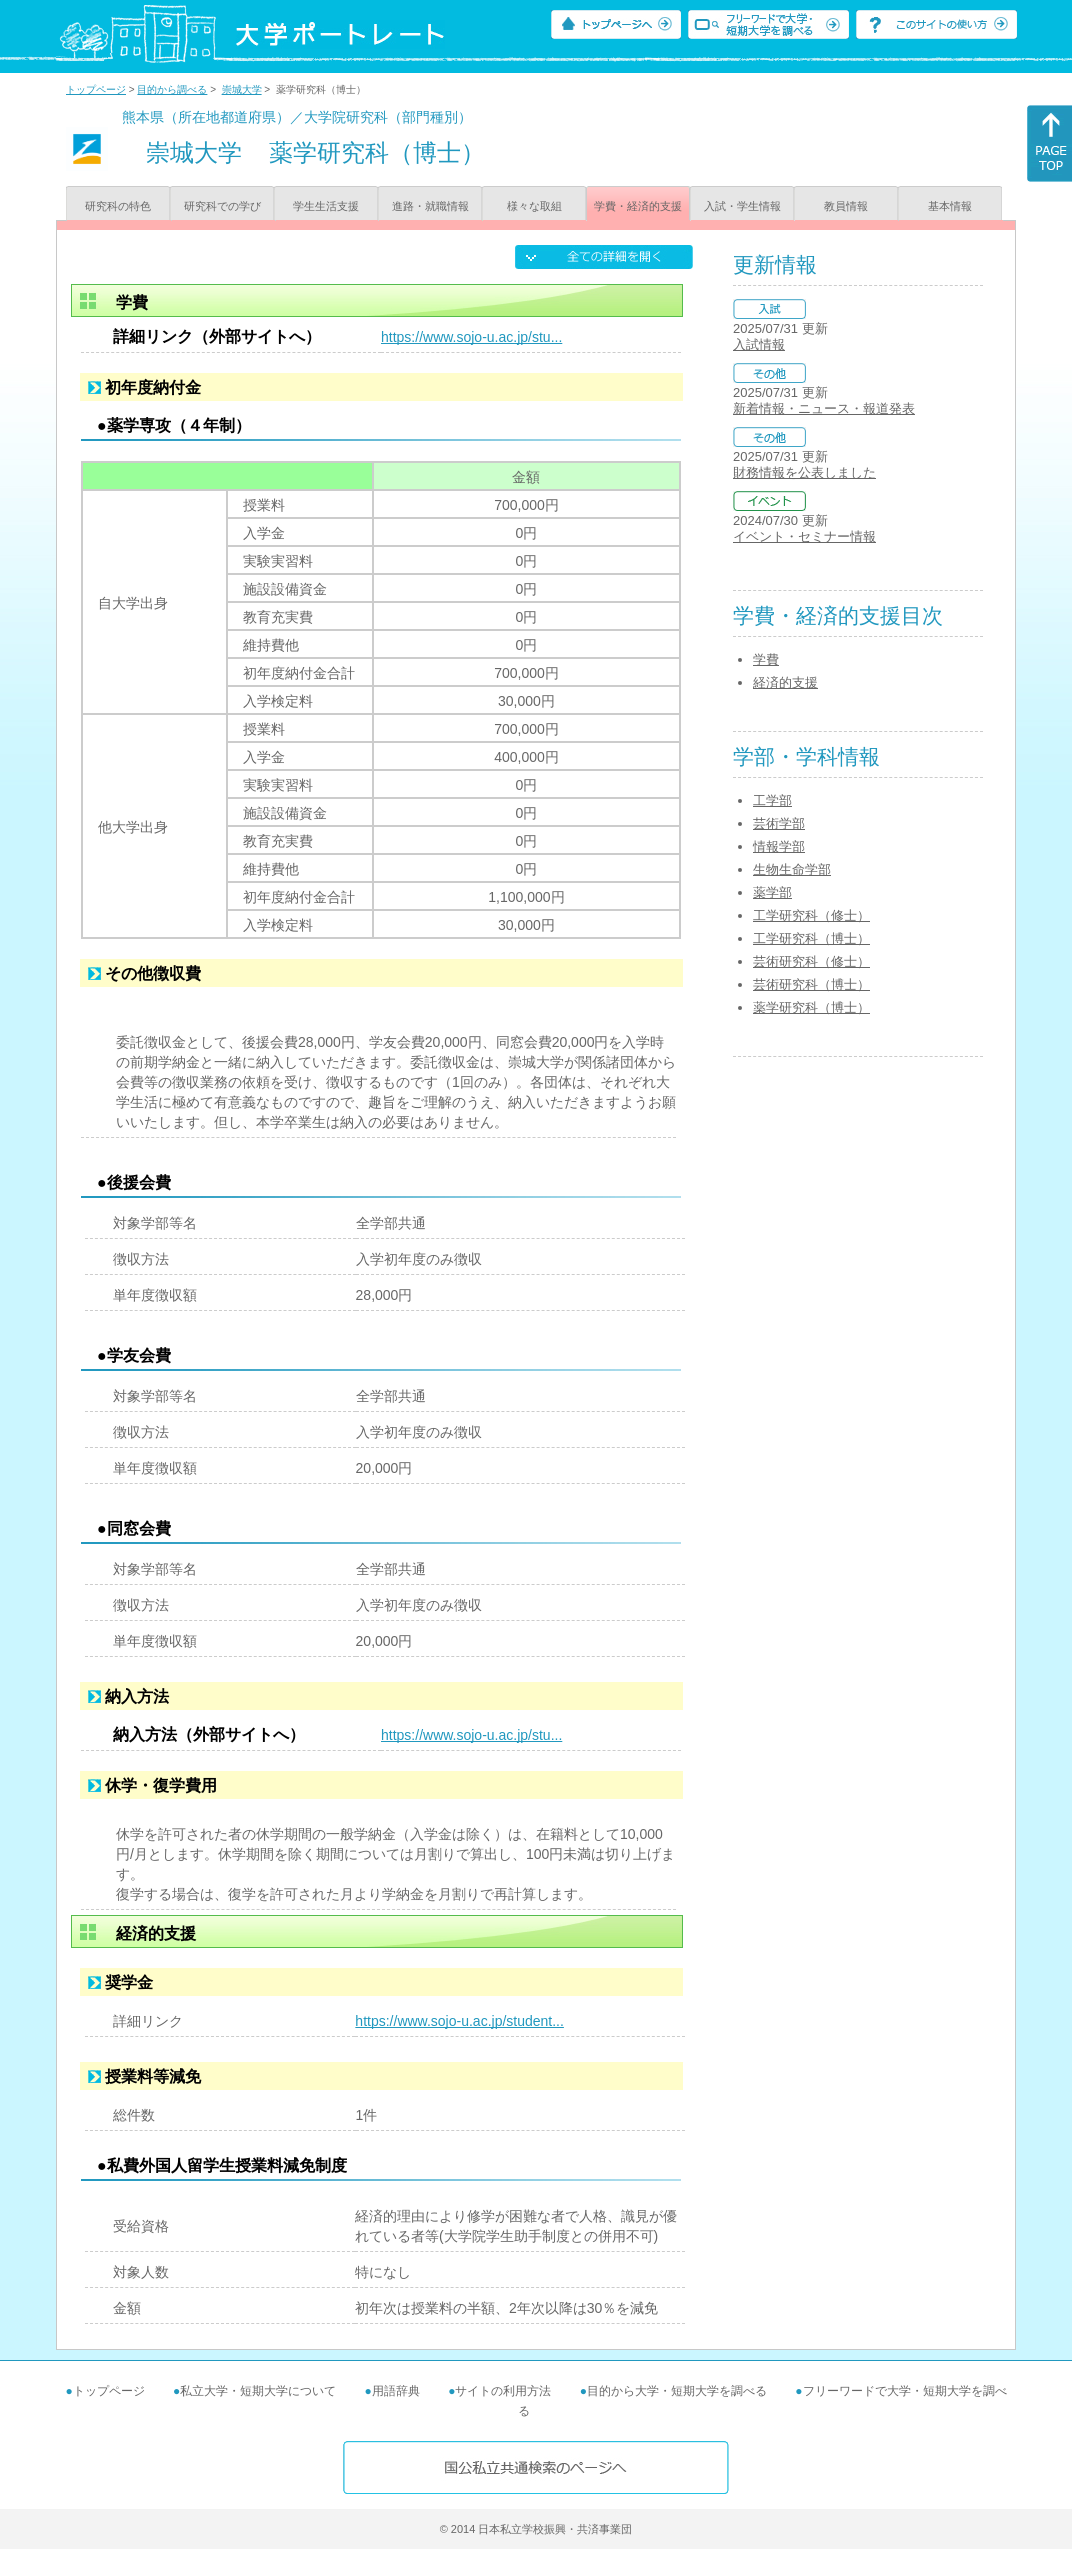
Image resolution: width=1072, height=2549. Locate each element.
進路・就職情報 (430, 206)
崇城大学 (242, 89)
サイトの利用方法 (503, 2391)
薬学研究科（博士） (811, 1007)
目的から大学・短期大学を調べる (677, 2391)
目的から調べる (172, 89)
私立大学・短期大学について (258, 2391)
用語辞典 (396, 2391)
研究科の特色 (118, 206)
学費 (766, 659)
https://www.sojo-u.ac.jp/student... (459, 2021)
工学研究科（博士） (811, 938)
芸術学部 (779, 823)
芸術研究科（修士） (811, 961)
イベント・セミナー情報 (804, 536)
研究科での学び (222, 206)
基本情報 (950, 206)
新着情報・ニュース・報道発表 (824, 408)
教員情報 (846, 206)
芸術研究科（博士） (811, 984)
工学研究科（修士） (811, 915)
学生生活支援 (326, 206)
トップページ (96, 89)
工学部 (772, 800)
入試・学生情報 (742, 206)
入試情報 (759, 344)
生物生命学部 (792, 869)
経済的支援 (785, 682)
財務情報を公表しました (804, 472)
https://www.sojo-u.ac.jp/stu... (471, 337)
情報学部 (779, 846)
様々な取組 (534, 206)
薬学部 (772, 892)
